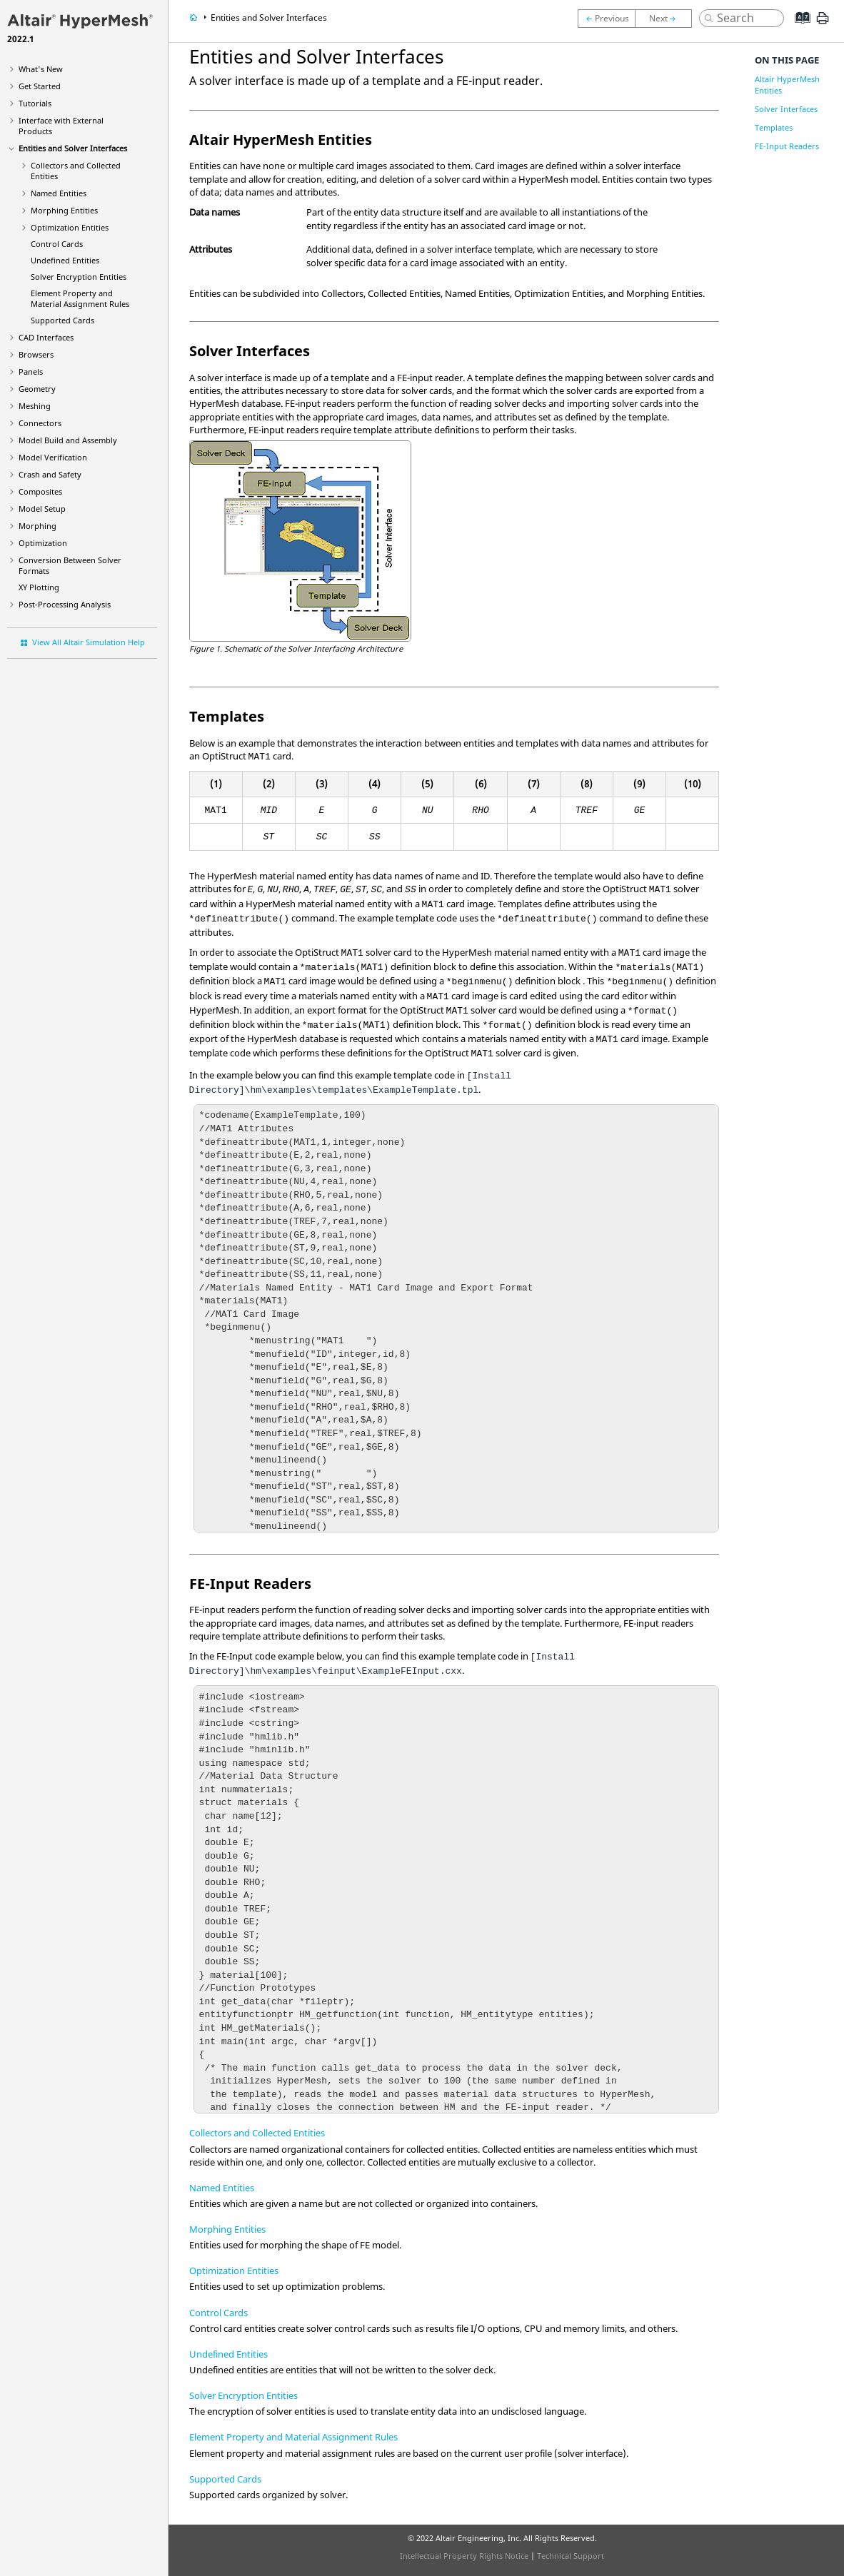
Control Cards (57, 243)
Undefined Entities (65, 260)
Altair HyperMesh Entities (787, 85)
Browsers (36, 354)
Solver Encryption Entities (78, 276)
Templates (774, 127)
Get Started (40, 86)
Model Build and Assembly (68, 440)
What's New (41, 69)
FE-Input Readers (787, 146)
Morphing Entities (64, 210)
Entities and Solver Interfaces (73, 148)
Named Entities (58, 193)
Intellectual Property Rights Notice (464, 2555)
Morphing (37, 525)
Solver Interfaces (786, 108)
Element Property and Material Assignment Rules (80, 298)
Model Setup (42, 508)
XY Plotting (39, 587)
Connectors (40, 423)
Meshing (35, 405)
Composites (40, 491)
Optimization (43, 542)
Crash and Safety (50, 474)
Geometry (37, 388)
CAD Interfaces (46, 337)
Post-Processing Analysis (65, 604)
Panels (31, 371)
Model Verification (53, 457)
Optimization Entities (70, 227)
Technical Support (570, 2555)
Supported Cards (62, 320)
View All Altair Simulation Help (88, 642)
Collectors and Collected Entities (257, 2132)
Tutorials (35, 103)
